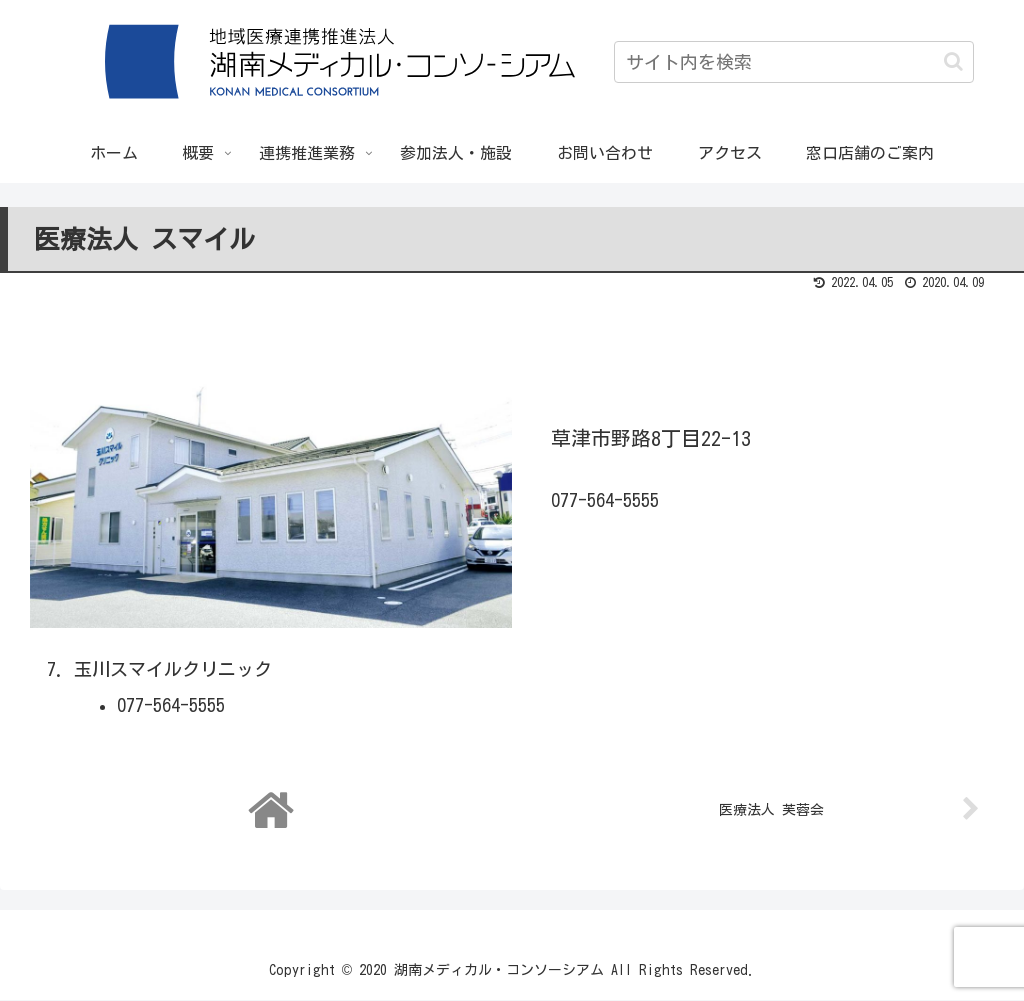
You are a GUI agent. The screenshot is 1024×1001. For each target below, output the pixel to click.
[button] (953, 61)
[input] (794, 62)
